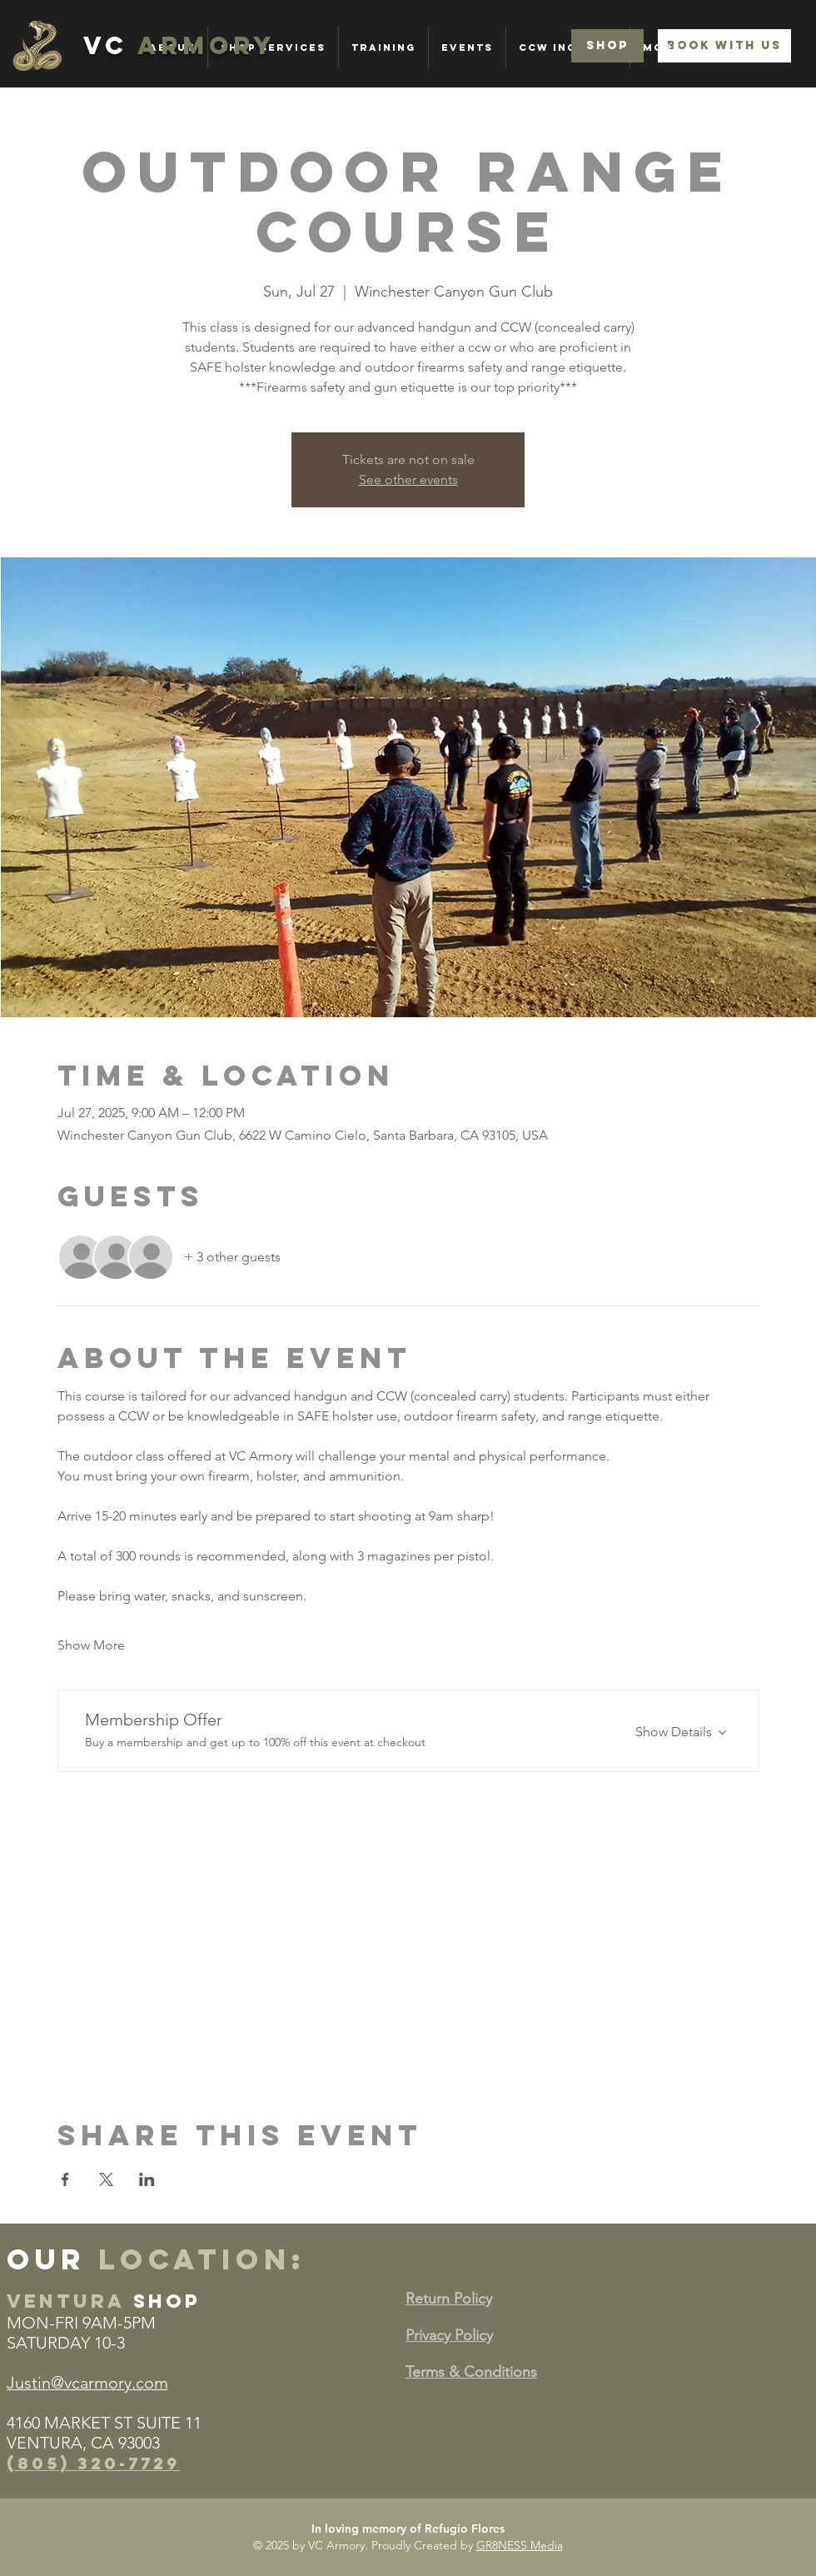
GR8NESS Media (519, 2545)
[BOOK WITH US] (724, 45)
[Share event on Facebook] (65, 2179)
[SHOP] (607, 45)
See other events (408, 479)
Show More (91, 1645)
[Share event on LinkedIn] (147, 2179)
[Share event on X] (106, 2179)
